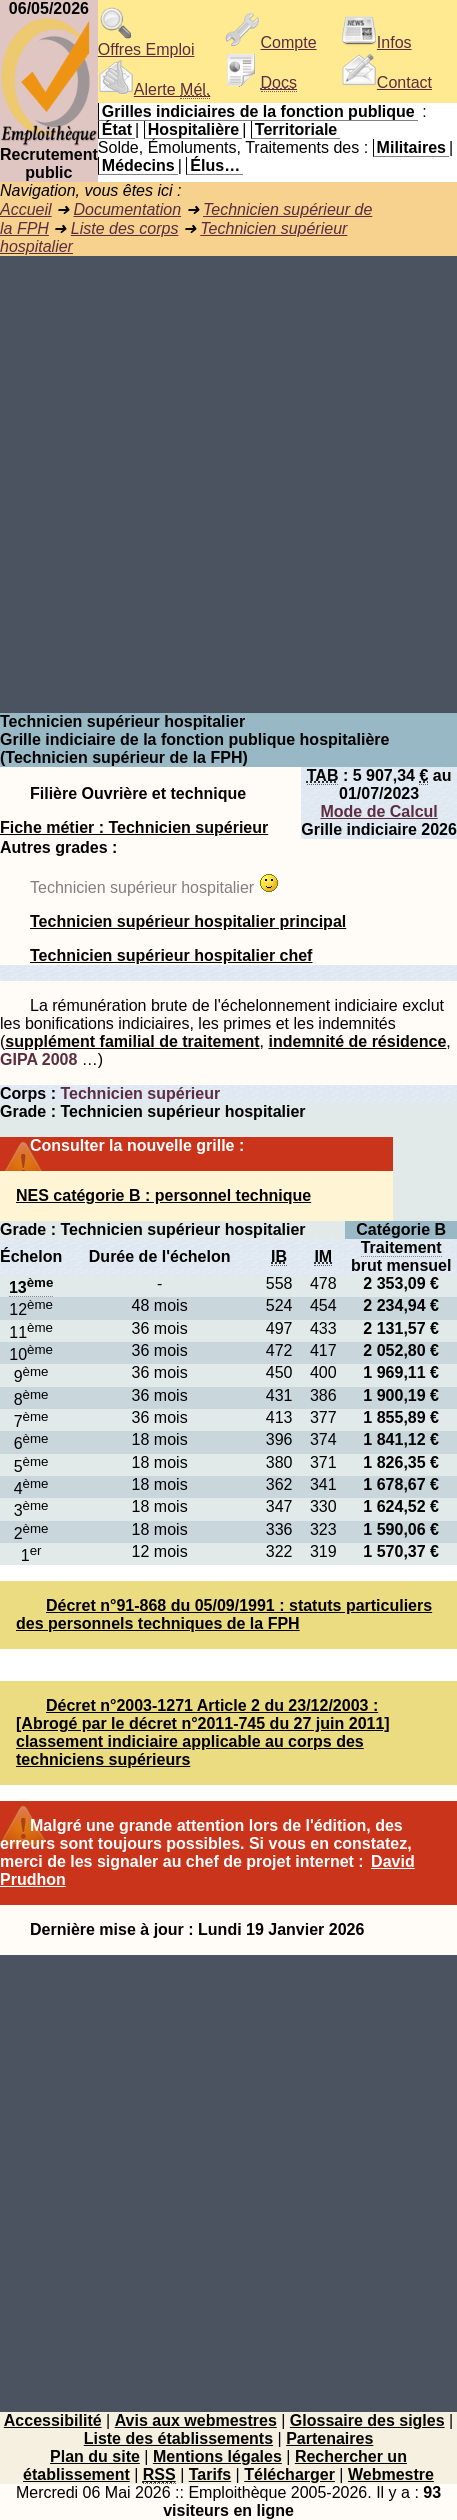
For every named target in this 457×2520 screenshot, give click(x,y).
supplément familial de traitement (132, 1041)
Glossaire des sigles (367, 2420)
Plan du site (95, 2456)
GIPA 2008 (38, 1059)
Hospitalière (194, 129)
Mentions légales (217, 2456)
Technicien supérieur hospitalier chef (171, 955)
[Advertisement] (228, 484)
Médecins (138, 165)
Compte (271, 42)
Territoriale (296, 129)
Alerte (154, 89)
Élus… (215, 165)
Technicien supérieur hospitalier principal (188, 921)
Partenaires (329, 2438)
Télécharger (289, 2474)
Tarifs (210, 2474)
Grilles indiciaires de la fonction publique (258, 111)
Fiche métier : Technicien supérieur (134, 827)
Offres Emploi (146, 42)
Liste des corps (125, 228)
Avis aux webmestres (196, 2420)
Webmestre (391, 2474)
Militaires (411, 147)
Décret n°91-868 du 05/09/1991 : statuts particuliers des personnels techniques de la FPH (224, 1614)
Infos (376, 42)
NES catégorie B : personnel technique (163, 1195)
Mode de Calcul (378, 811)
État (117, 129)
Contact (386, 82)
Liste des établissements (178, 2438)
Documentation (127, 209)
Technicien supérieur (140, 1093)
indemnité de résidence (358, 1041)
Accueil (26, 209)
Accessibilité (53, 2420)
